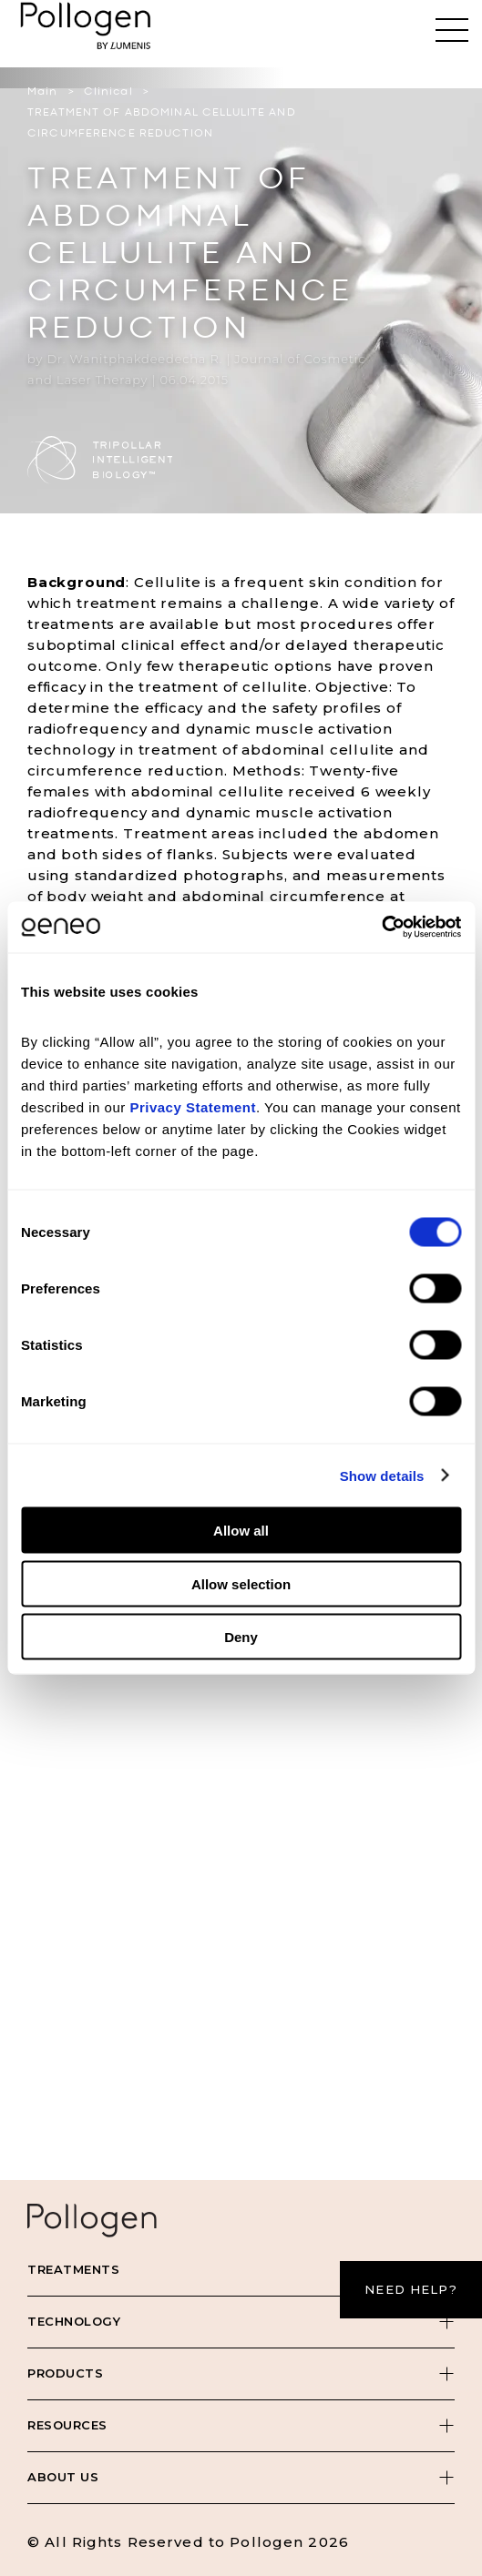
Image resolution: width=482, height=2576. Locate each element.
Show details (382, 1475)
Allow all (241, 1530)
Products (65, 2373)
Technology (73, 2321)
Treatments (73, 2269)
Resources (67, 2425)
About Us (62, 2477)
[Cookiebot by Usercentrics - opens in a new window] (381, 927)
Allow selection (241, 1583)
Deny (241, 1637)
